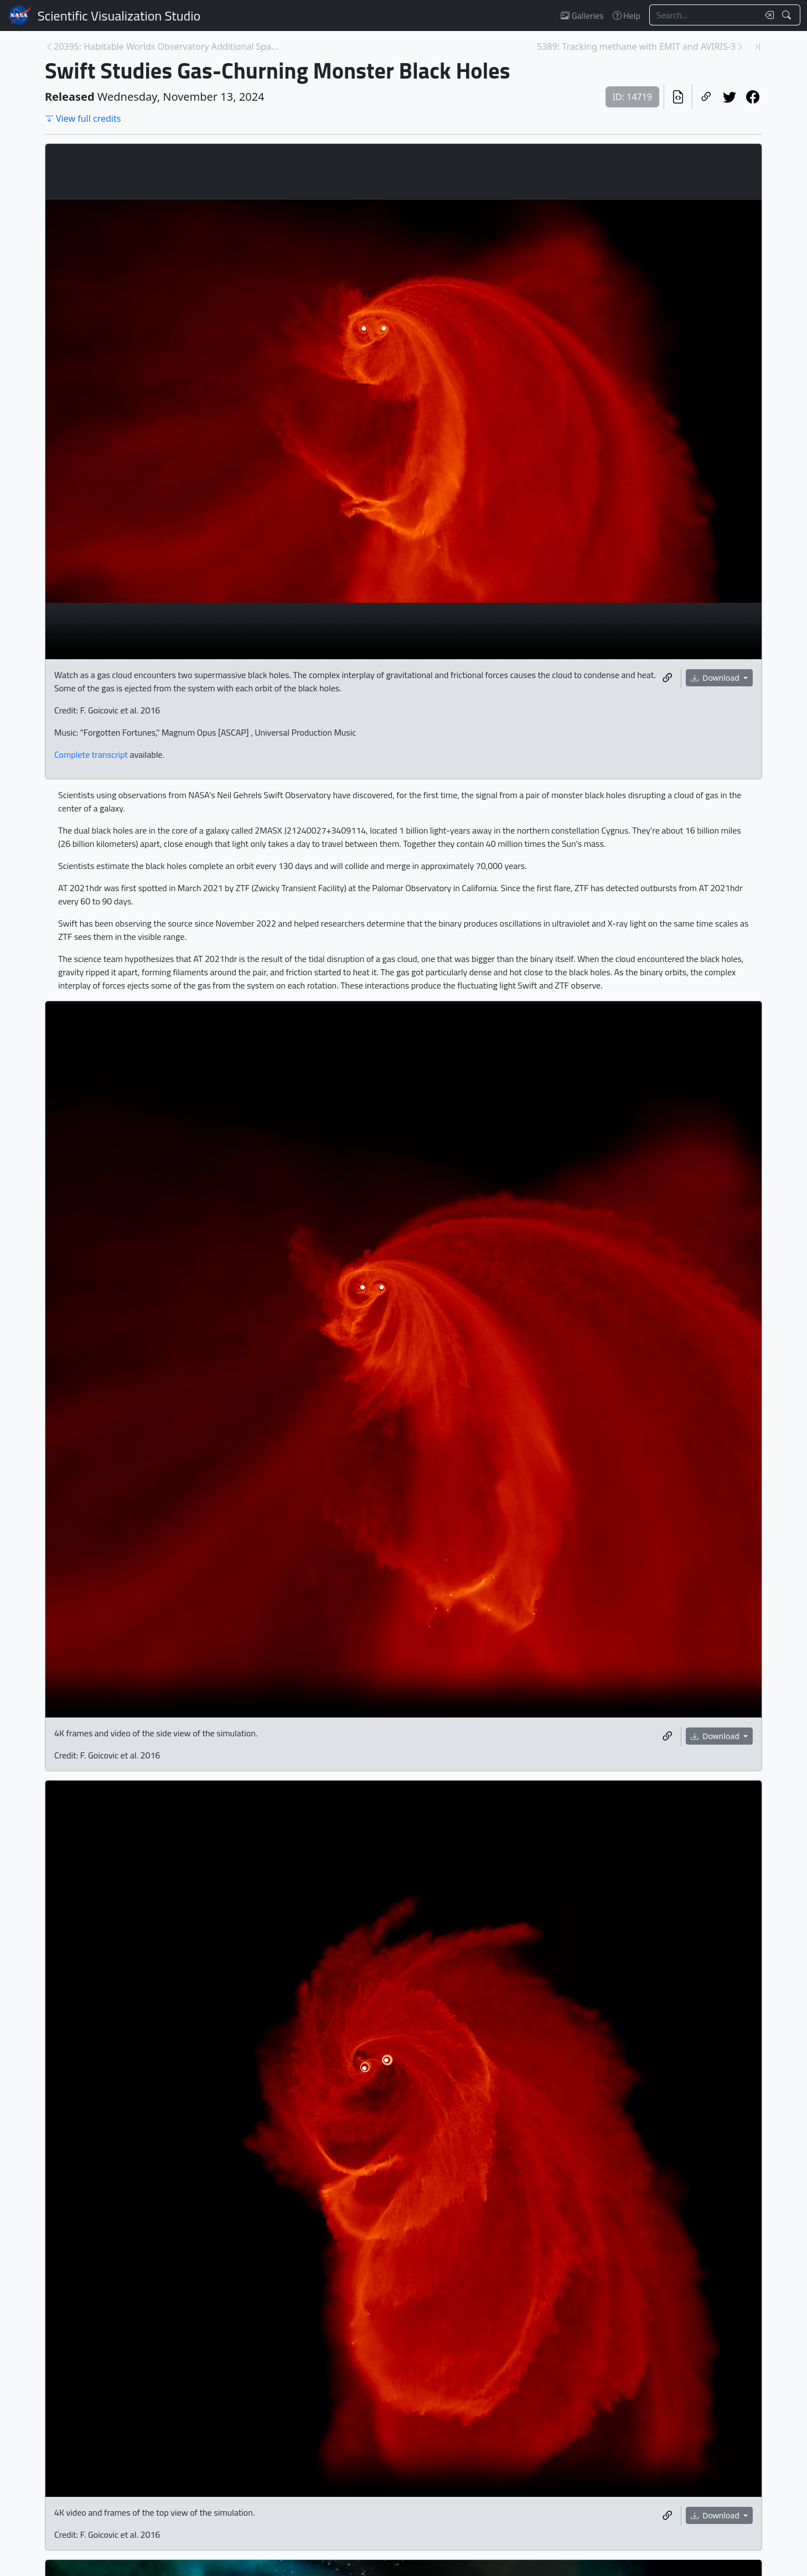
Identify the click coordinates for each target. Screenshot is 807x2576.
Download (716, 678)
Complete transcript (91, 754)
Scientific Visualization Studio (119, 15)
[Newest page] (757, 46)
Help (626, 15)
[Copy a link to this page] (706, 96)
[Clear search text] (767, 14)
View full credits (83, 118)
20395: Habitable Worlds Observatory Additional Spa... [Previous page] (166, 46)
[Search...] (704, 14)
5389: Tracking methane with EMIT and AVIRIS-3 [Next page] (636, 46)
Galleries (582, 15)
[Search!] (787, 14)
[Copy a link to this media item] (667, 678)
